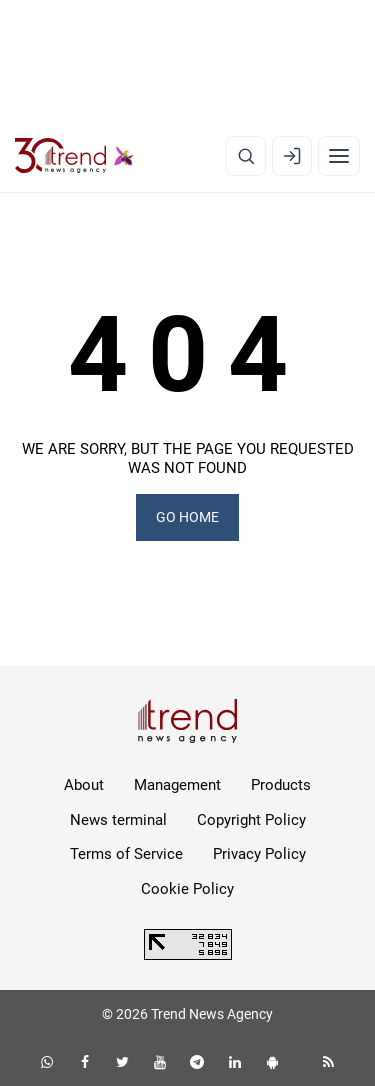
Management (177, 785)
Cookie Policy (187, 889)
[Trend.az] (74, 156)
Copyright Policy (251, 820)
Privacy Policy (259, 854)
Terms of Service (126, 854)
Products (281, 785)
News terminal (118, 820)
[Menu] (339, 156)
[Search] (246, 156)
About (84, 785)
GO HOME (187, 517)
